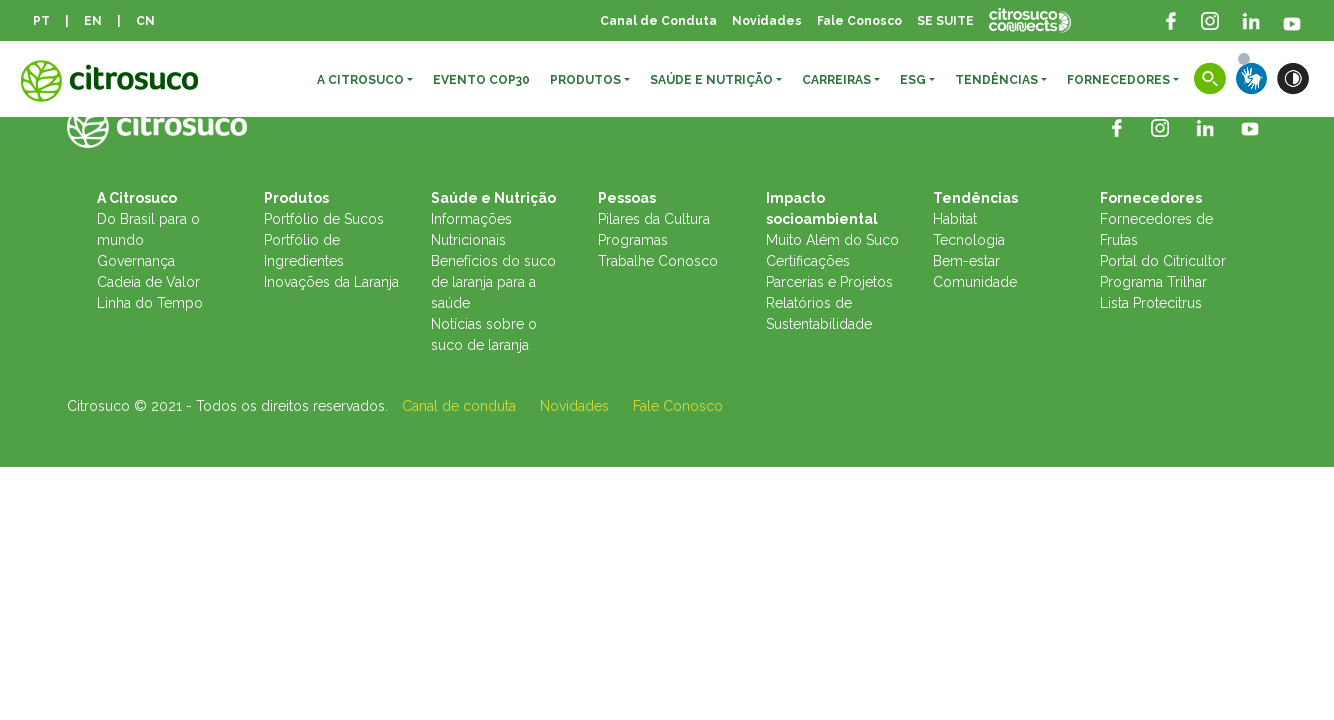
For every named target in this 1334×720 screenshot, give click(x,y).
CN (145, 21)
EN (93, 21)
